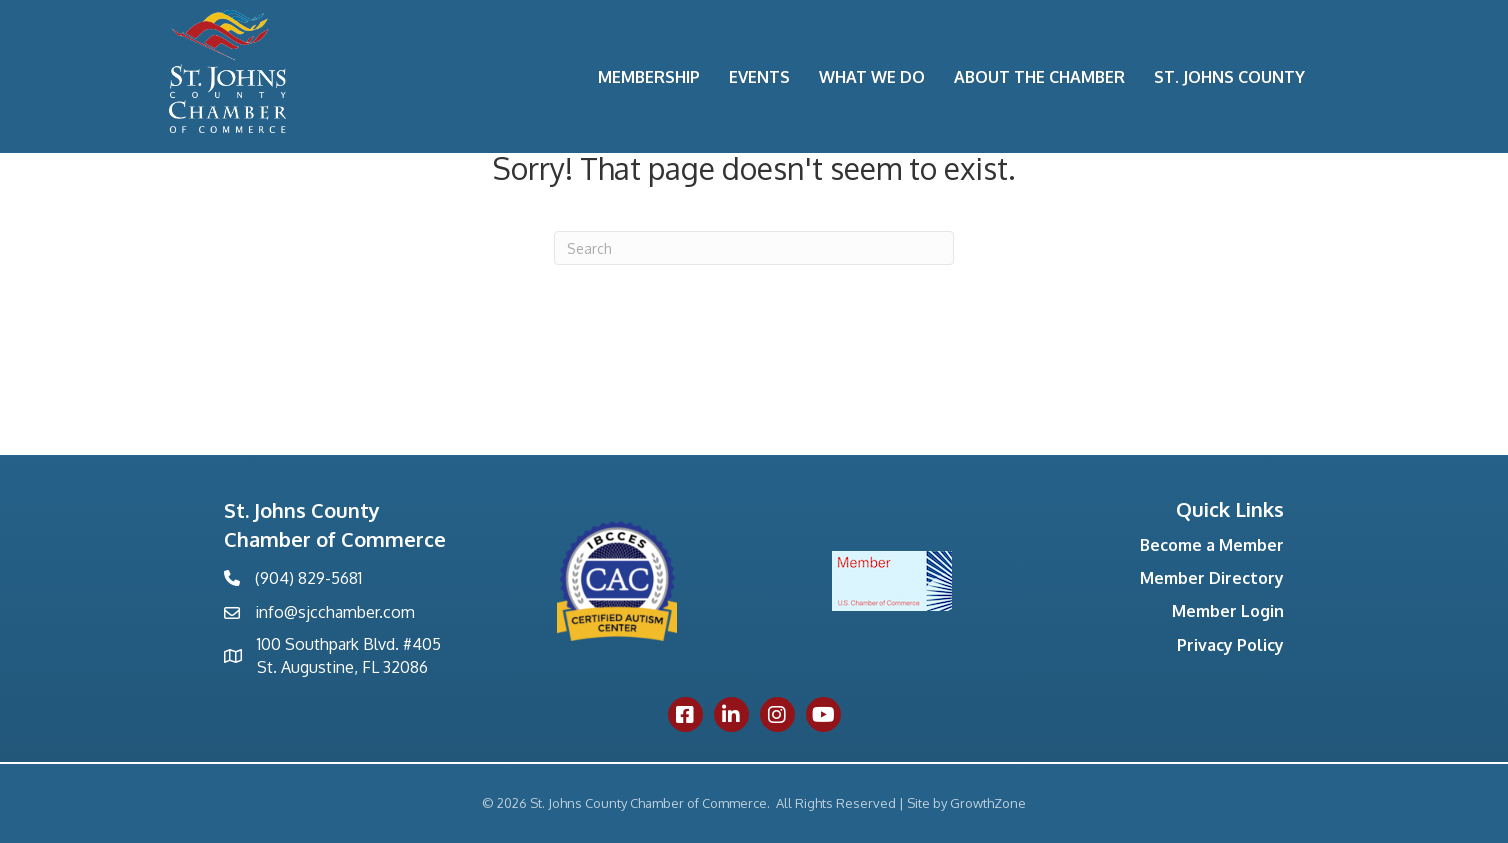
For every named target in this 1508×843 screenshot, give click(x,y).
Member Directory (1212, 578)
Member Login (1228, 611)
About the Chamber (1039, 77)
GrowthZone (988, 803)
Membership (649, 77)
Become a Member (1212, 545)
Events (759, 77)
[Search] (754, 248)
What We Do (872, 77)
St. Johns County (1229, 77)
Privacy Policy (1230, 645)
